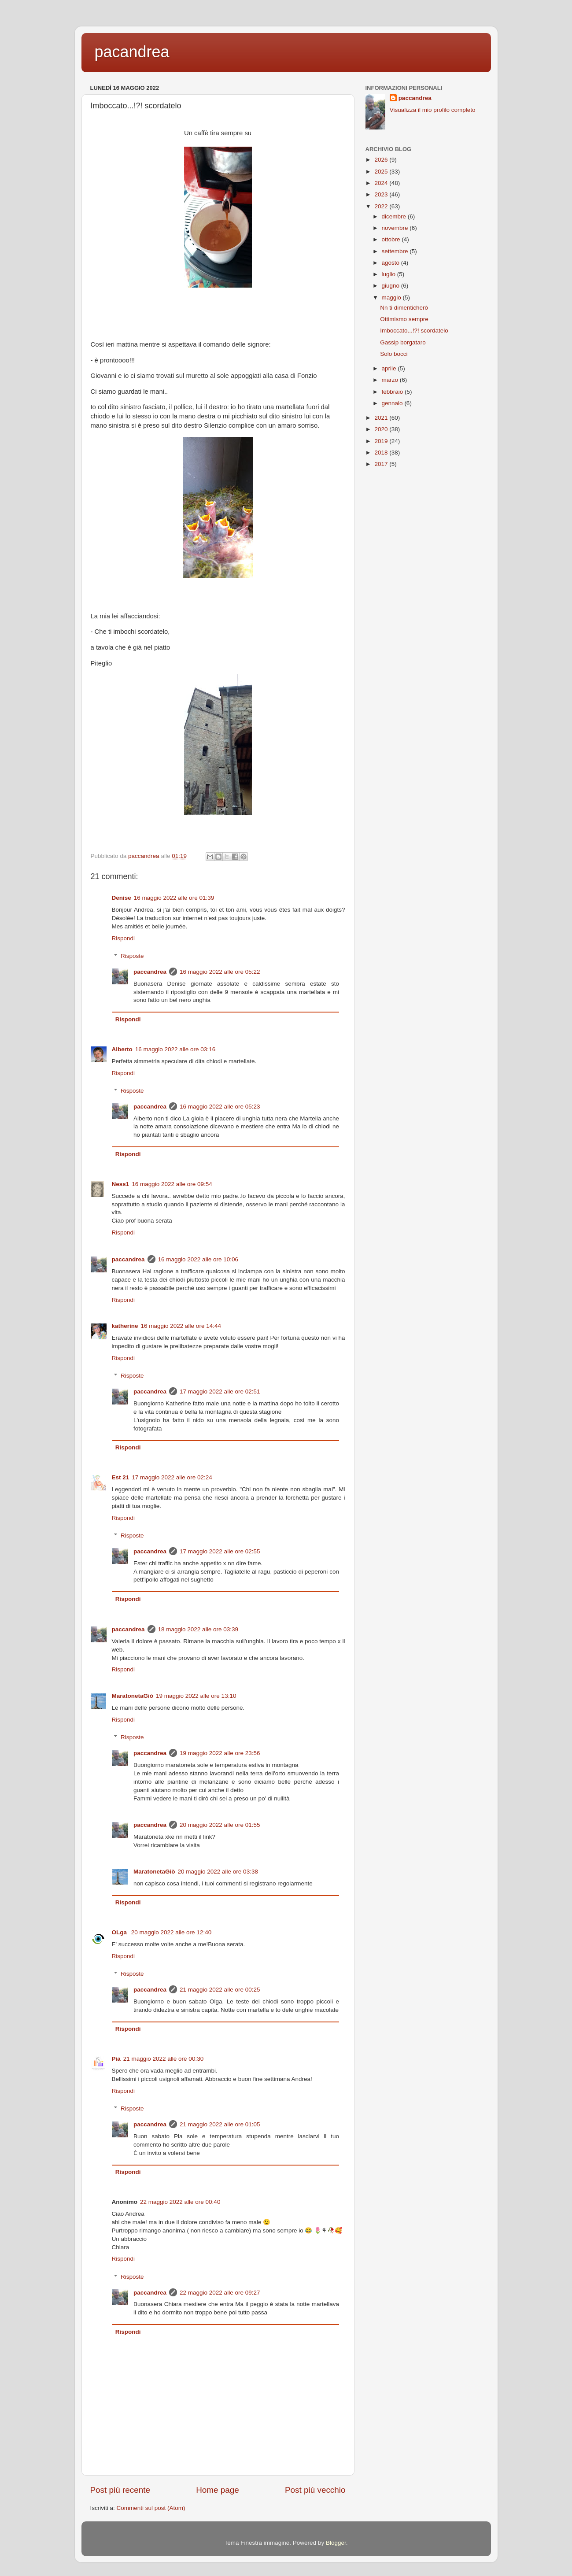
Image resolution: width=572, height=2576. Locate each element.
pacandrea (132, 52)
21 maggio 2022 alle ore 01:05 (220, 2124)
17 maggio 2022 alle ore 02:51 (220, 1391)
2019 (381, 441)
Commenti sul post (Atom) (151, 2508)
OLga (120, 1932)
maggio (392, 297)
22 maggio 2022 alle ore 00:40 (180, 2202)
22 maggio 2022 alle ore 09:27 (220, 2292)
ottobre (392, 239)
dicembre (395, 216)
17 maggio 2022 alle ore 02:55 (220, 1551)
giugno (391, 285)
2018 (381, 452)
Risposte (132, 956)
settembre (396, 251)
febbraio (393, 391)
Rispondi (123, 938)
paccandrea (149, 971)
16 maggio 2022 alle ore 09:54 (172, 1184)
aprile (390, 368)
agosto (391, 262)
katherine (125, 1326)
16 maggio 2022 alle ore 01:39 (174, 897)
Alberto (122, 1049)
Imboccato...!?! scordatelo (414, 330)
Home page (217, 2490)
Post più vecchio (315, 2490)
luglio (389, 274)
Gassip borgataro (403, 342)
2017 (381, 464)
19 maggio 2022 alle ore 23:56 (220, 1753)
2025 (381, 171)
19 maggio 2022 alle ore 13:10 (196, 1696)
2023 (381, 194)
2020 (381, 429)
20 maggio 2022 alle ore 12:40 (171, 1932)
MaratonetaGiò (133, 1696)
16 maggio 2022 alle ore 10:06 (198, 1259)
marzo (391, 380)
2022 (381, 206)
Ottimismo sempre (404, 319)
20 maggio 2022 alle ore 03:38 (218, 1871)
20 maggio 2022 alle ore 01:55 (220, 1825)
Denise (121, 897)
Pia (116, 2058)
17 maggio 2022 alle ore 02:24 (172, 1477)
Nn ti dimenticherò (404, 307)
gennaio (393, 403)
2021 (381, 417)
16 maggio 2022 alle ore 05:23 (220, 1106)
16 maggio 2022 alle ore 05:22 (220, 971)
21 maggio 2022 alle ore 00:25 (220, 1989)
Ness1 (120, 1184)
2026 (381, 159)
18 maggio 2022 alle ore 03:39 (198, 1629)
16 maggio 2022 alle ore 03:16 (175, 1049)
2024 (381, 183)
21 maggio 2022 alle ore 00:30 (163, 2058)
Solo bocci (393, 354)
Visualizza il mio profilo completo (433, 110)
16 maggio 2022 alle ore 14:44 (181, 1326)
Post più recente (120, 2490)
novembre (396, 228)
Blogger (336, 2542)
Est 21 (120, 1477)
